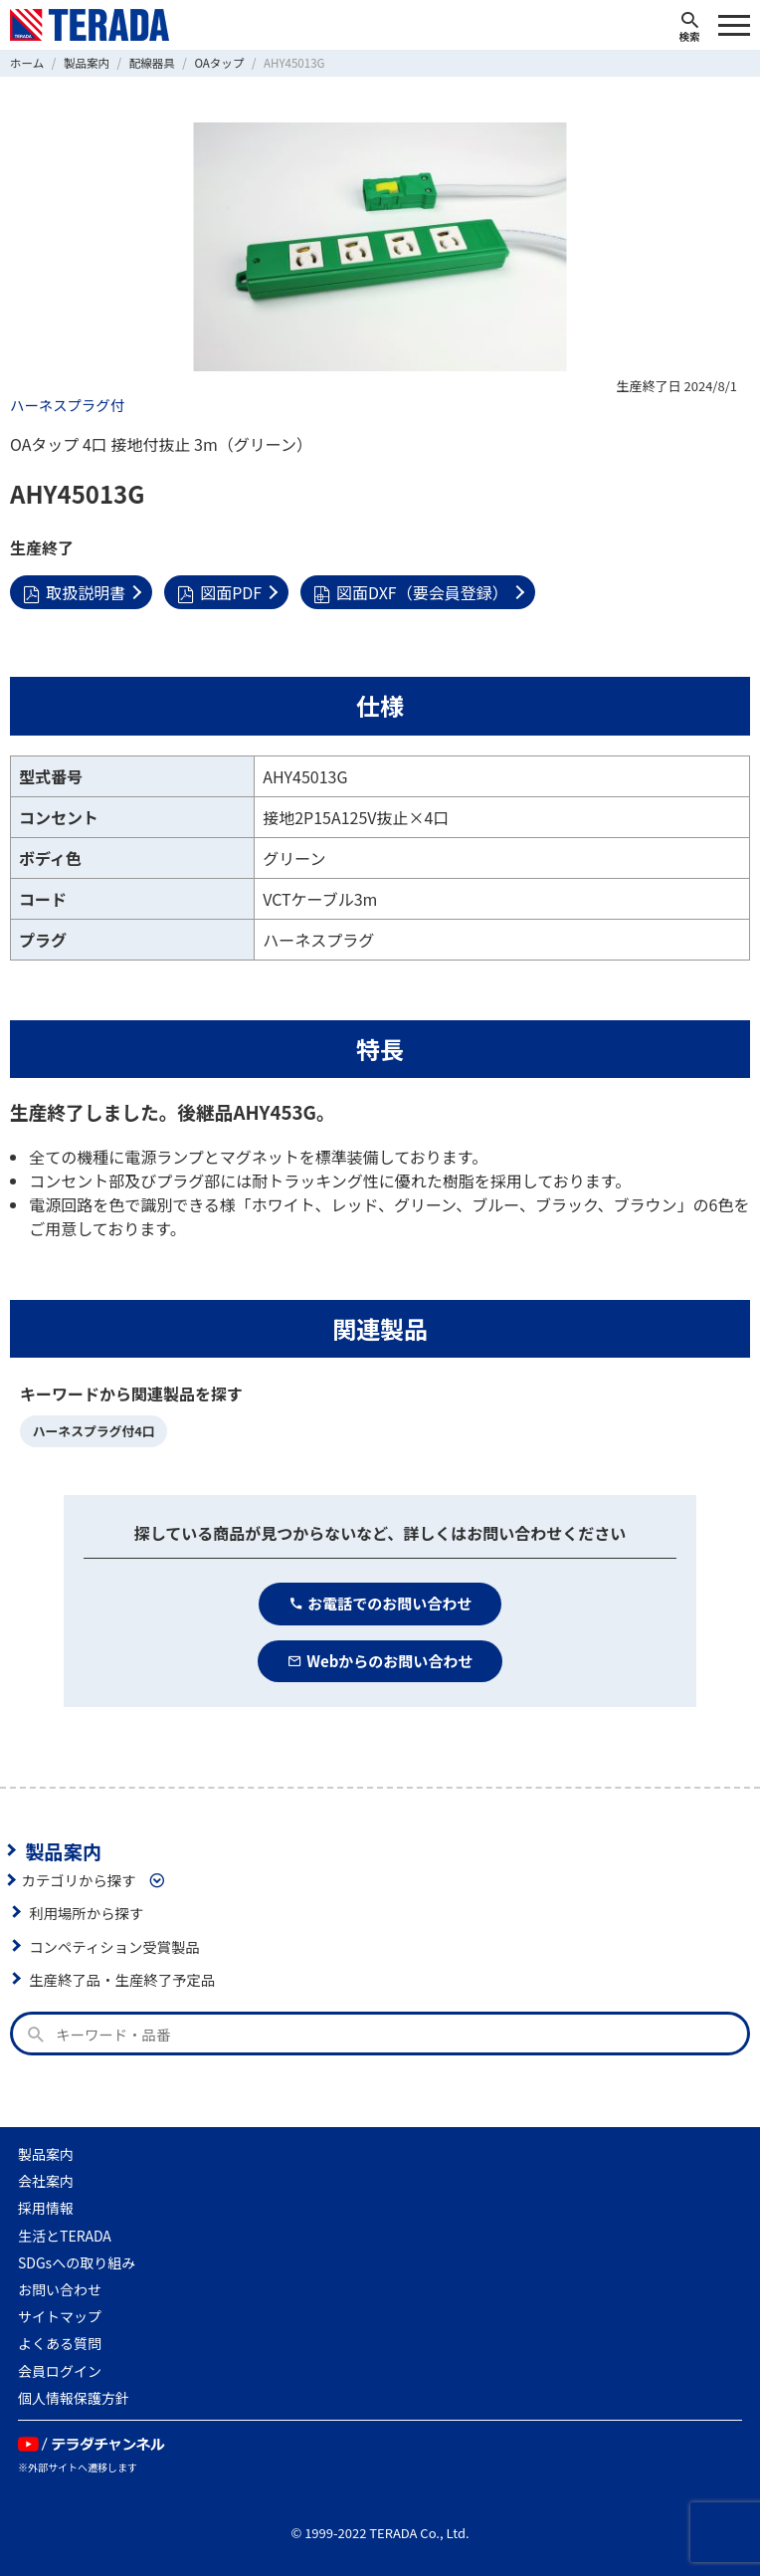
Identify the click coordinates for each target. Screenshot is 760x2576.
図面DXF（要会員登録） (410, 592)
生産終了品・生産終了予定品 (122, 1979)
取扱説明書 (74, 592)
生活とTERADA (64, 2236)
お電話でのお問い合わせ (380, 1603)
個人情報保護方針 (73, 2398)
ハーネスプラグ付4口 (94, 1430)
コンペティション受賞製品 (114, 1946)
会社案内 (46, 2181)
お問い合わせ (59, 2289)
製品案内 (63, 1850)
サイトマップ (59, 2316)
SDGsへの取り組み (76, 2262)
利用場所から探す (86, 1912)
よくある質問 (59, 2343)
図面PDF (219, 592)
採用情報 (46, 2208)
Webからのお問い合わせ (380, 1660)
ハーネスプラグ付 (67, 404)
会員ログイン (59, 2371)
